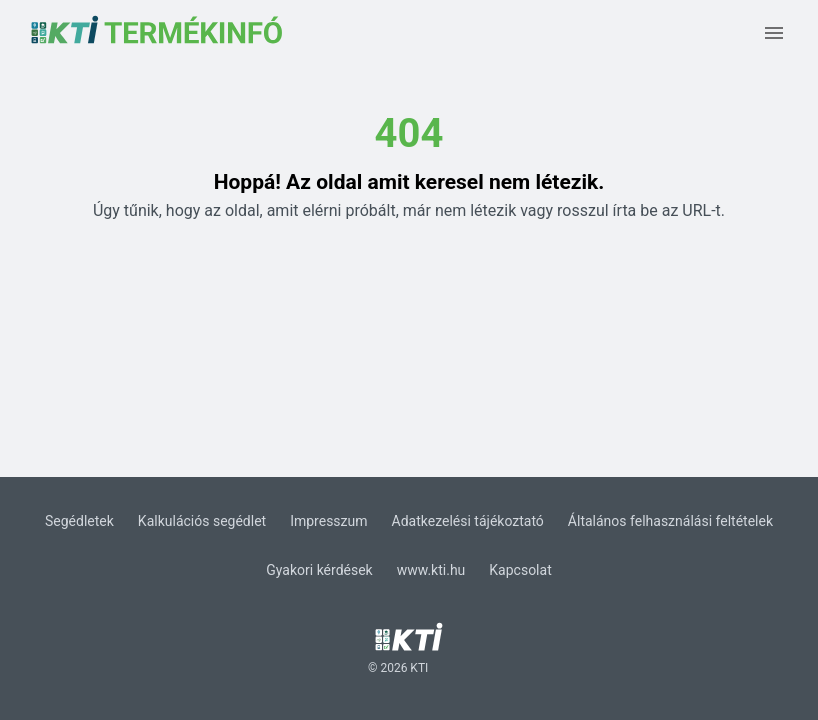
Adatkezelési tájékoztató (468, 521)
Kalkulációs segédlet (202, 521)
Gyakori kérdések (319, 570)
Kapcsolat (520, 570)
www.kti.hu (431, 570)
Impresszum (328, 521)
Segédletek (79, 521)
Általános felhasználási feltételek (670, 521)
